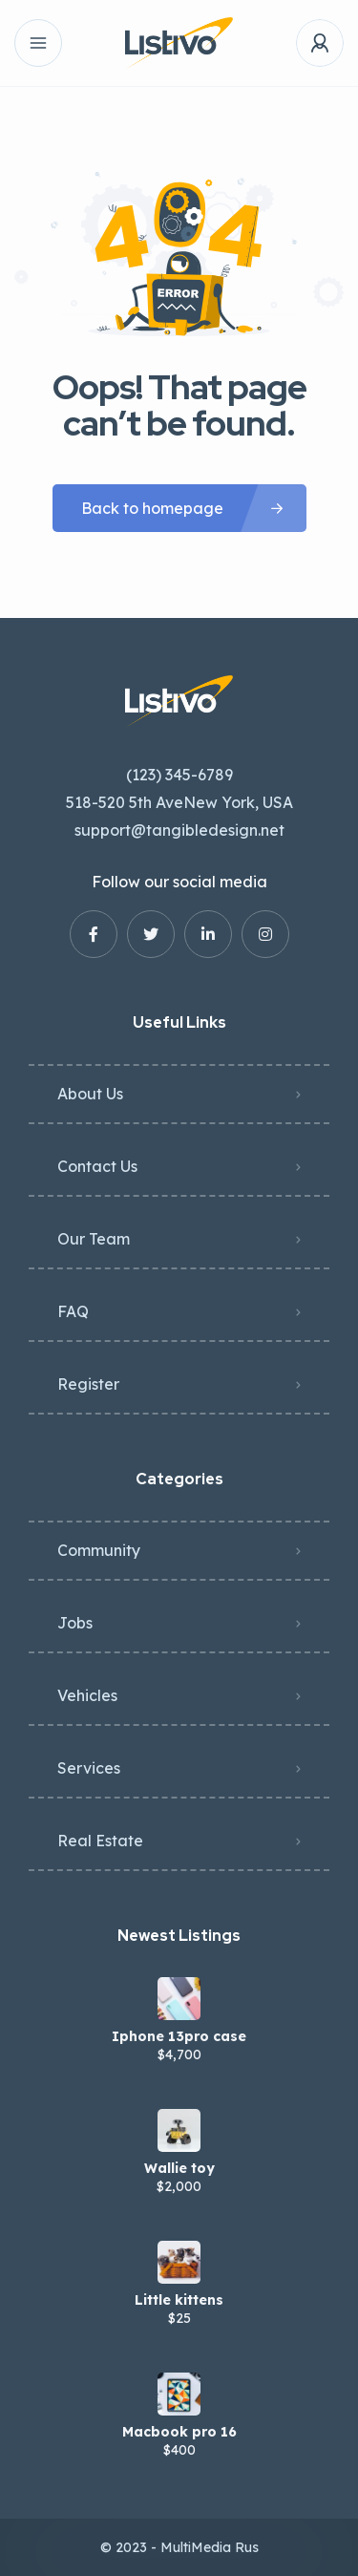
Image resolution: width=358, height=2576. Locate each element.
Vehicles (87, 1695)
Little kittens (179, 2300)
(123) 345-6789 (179, 774)
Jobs (75, 1622)
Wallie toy (179, 2168)
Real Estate (100, 1840)
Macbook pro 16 (179, 2431)
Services (88, 1768)
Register (88, 1384)
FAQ (73, 1311)
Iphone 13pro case (179, 2036)
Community (98, 1550)
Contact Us (97, 1166)
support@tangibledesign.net (179, 830)
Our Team (93, 1238)
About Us (90, 1093)
